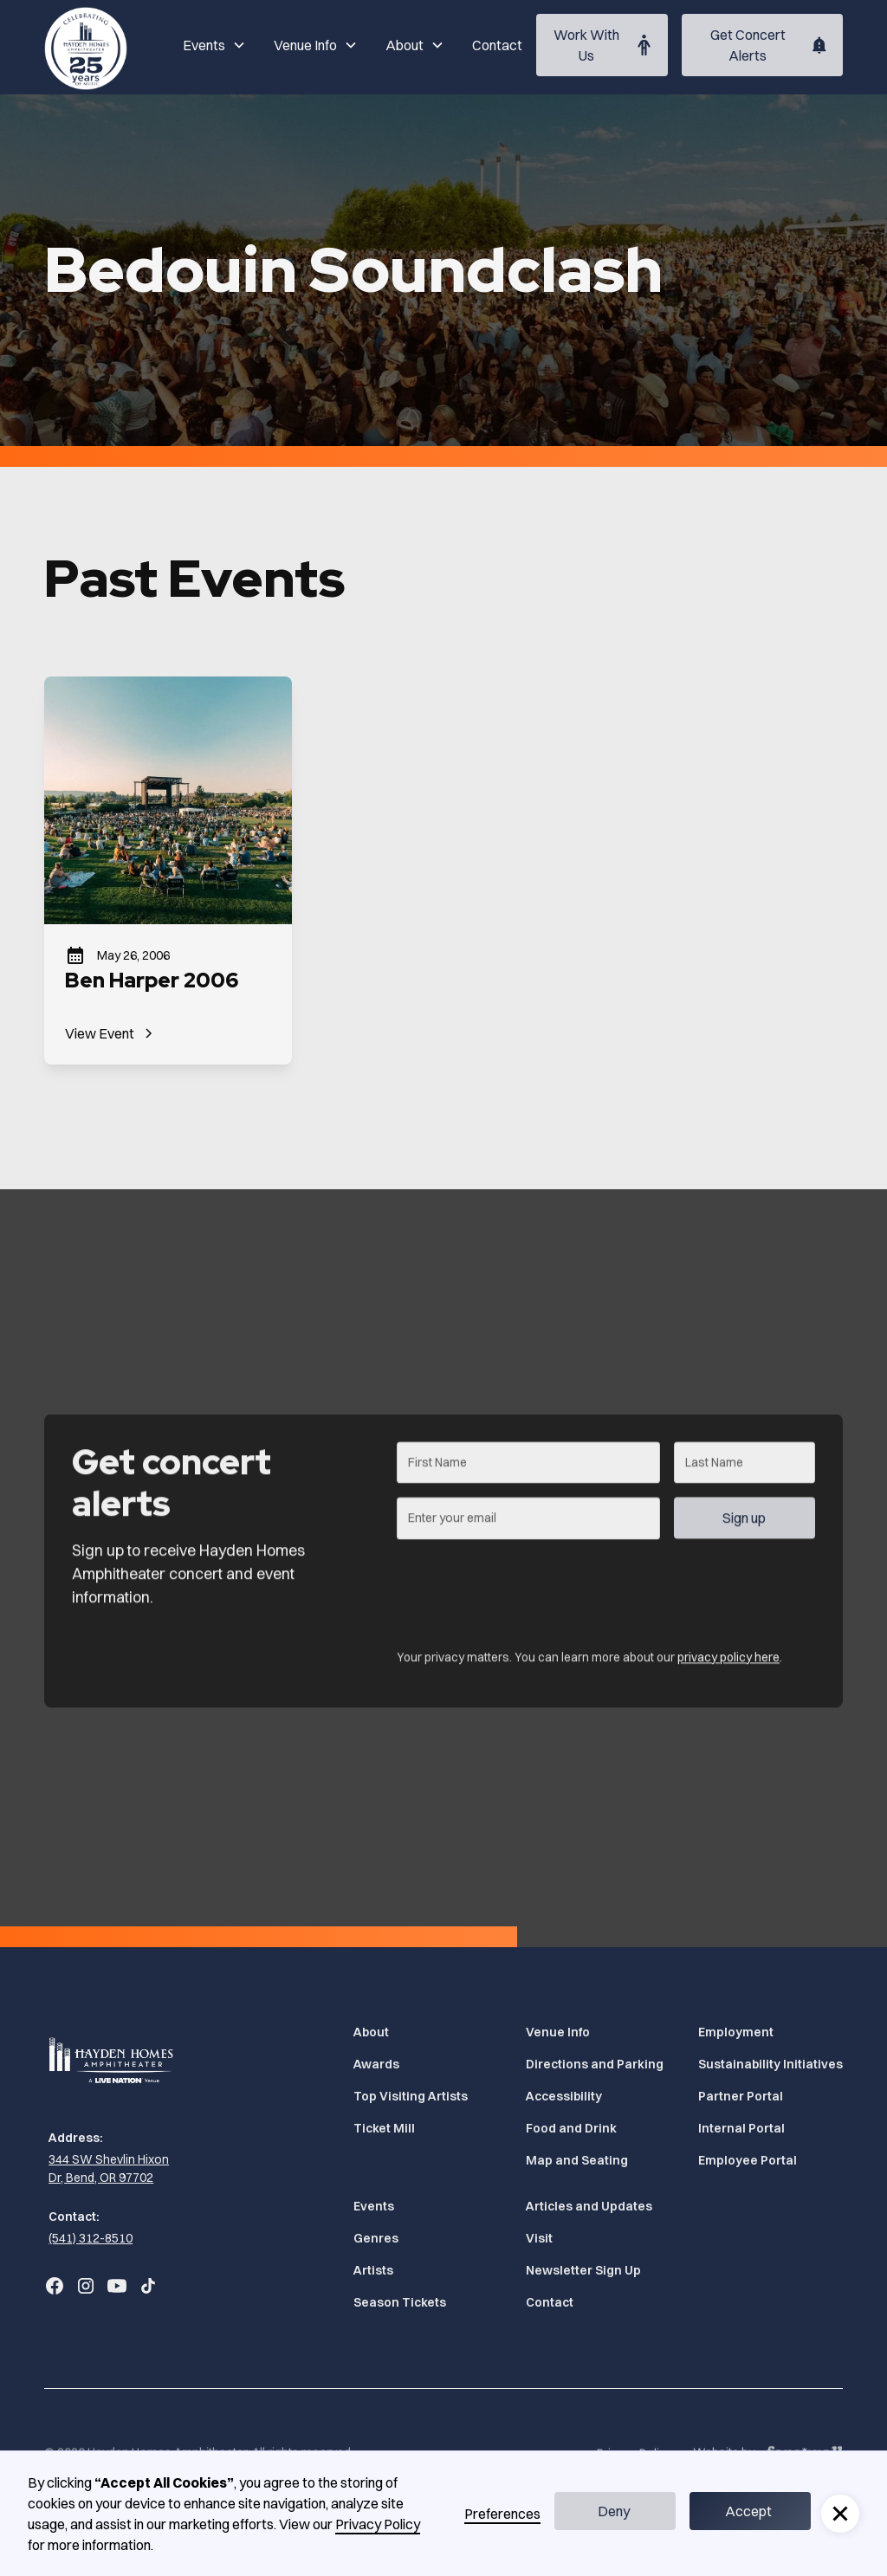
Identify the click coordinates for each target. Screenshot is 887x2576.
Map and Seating (577, 2160)
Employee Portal (747, 2160)
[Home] (85, 45)
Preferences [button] (502, 2513)
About (371, 2032)
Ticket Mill (384, 2128)
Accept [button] (748, 2511)
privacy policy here (728, 1673)
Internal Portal (741, 2128)
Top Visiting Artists (410, 2096)
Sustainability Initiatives (770, 2064)
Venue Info (558, 2032)
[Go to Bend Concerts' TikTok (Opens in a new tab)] (148, 2285)
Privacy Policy (377, 2524)
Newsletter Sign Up (583, 2270)
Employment (736, 2032)
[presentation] (528, 1602)
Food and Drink (571, 2128)
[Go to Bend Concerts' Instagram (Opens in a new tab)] (85, 2285)
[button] (214, 45)
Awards (376, 2064)
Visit (539, 2238)
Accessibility (564, 2096)
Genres (375, 2238)
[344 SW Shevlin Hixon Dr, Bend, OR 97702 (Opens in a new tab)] (112, 2169)
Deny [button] (614, 2511)
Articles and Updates (589, 2206)
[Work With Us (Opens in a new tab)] (602, 45)
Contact (497, 45)
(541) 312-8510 (91, 2238)
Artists (373, 2270)
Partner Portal (740, 2096)
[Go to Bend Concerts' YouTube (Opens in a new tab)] (117, 2285)
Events (373, 2206)
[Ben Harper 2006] (168, 870)
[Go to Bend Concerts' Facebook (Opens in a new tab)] (54, 2285)
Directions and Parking (595, 2064)
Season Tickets (399, 2302)
